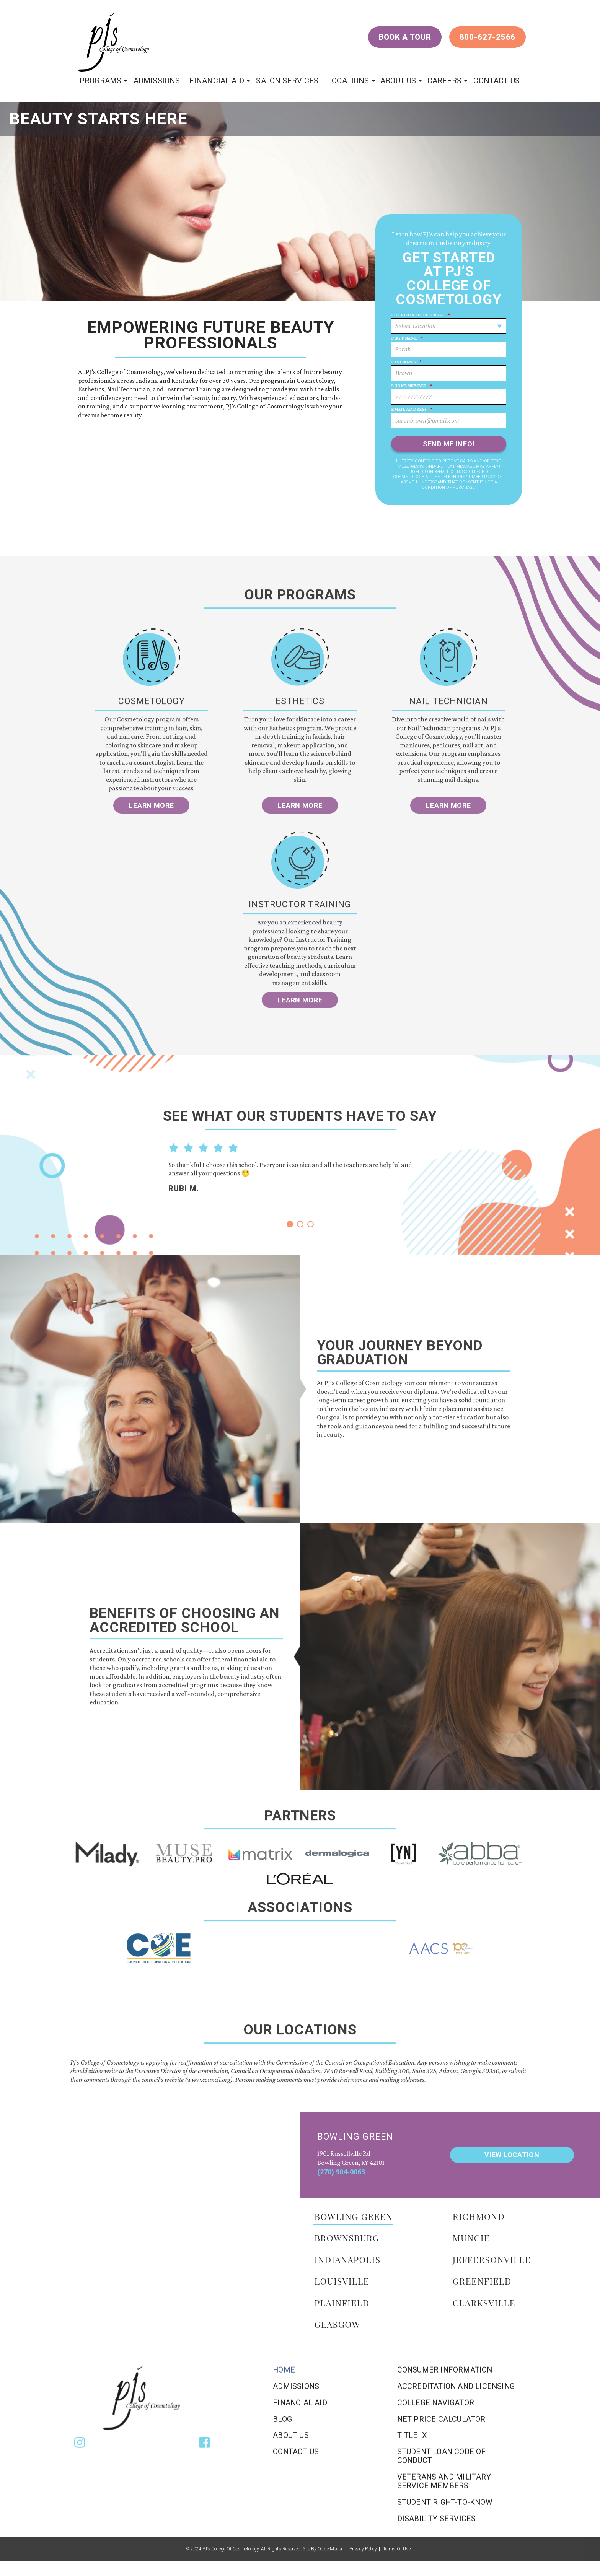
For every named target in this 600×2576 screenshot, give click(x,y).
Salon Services (287, 80)
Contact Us (496, 80)
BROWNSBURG (347, 2238)
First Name (407, 338)
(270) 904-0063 (341, 2171)
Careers (444, 81)
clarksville (484, 2302)
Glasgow (337, 2324)
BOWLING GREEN (354, 2216)
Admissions (157, 80)
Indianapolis (348, 2259)
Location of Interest (420, 314)
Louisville (342, 2281)
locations (348, 81)
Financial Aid (216, 81)
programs (100, 81)
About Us (398, 81)
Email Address (411, 409)
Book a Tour (404, 37)
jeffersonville (492, 2259)
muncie (471, 2238)
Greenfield (482, 2281)
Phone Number (411, 385)
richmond (479, 2216)
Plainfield (342, 2302)
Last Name (406, 362)
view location (511, 2154)
